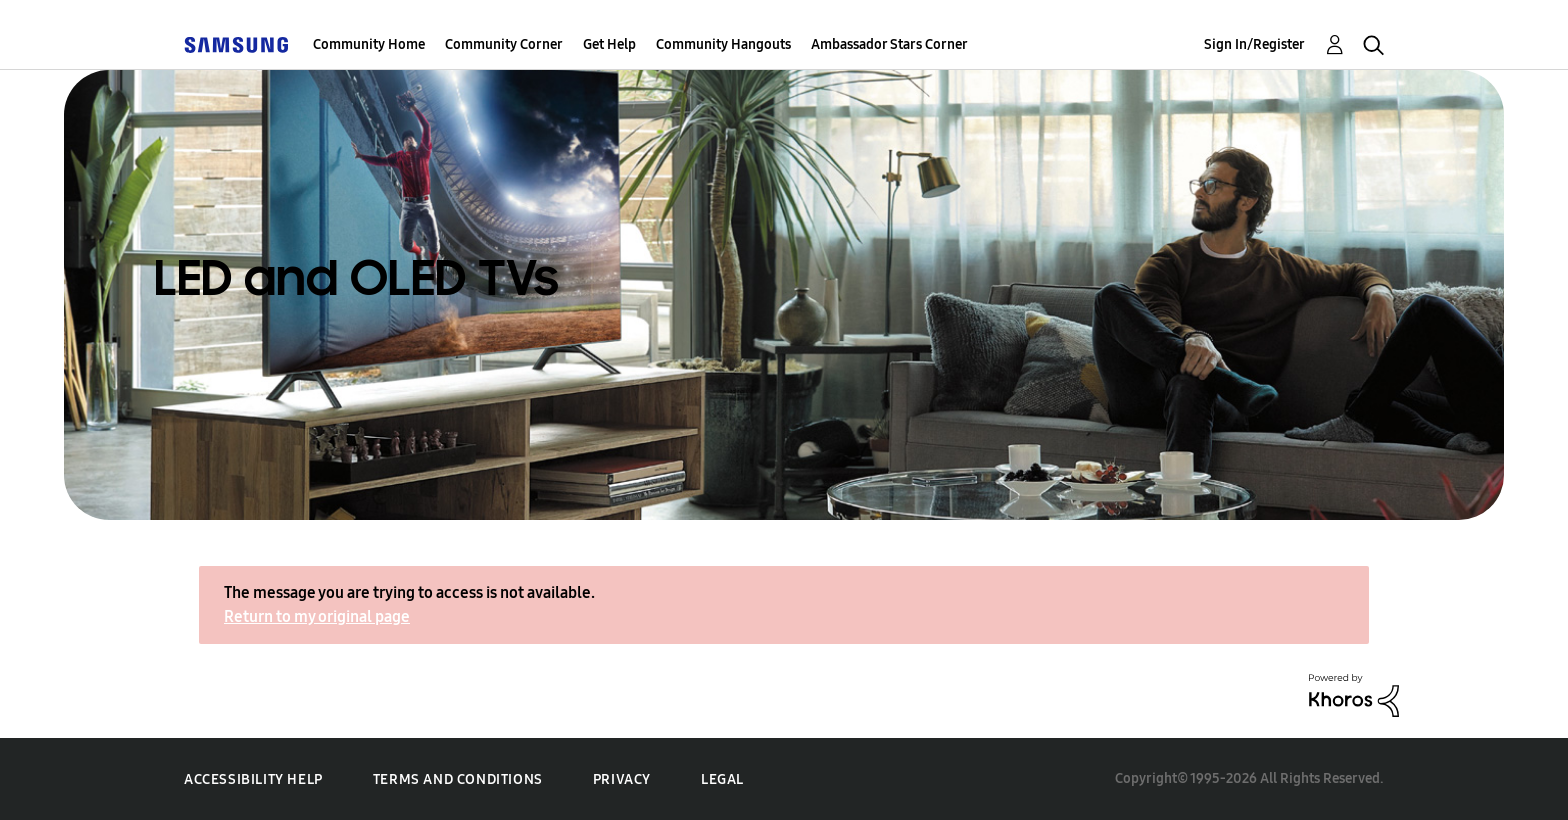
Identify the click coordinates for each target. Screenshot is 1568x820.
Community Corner (504, 44)
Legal (722, 779)
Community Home (369, 44)
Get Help (609, 44)
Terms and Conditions (458, 779)
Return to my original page (317, 616)
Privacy (622, 779)
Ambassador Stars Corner (889, 44)
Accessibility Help (253, 779)
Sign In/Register (1254, 44)
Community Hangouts (723, 44)
